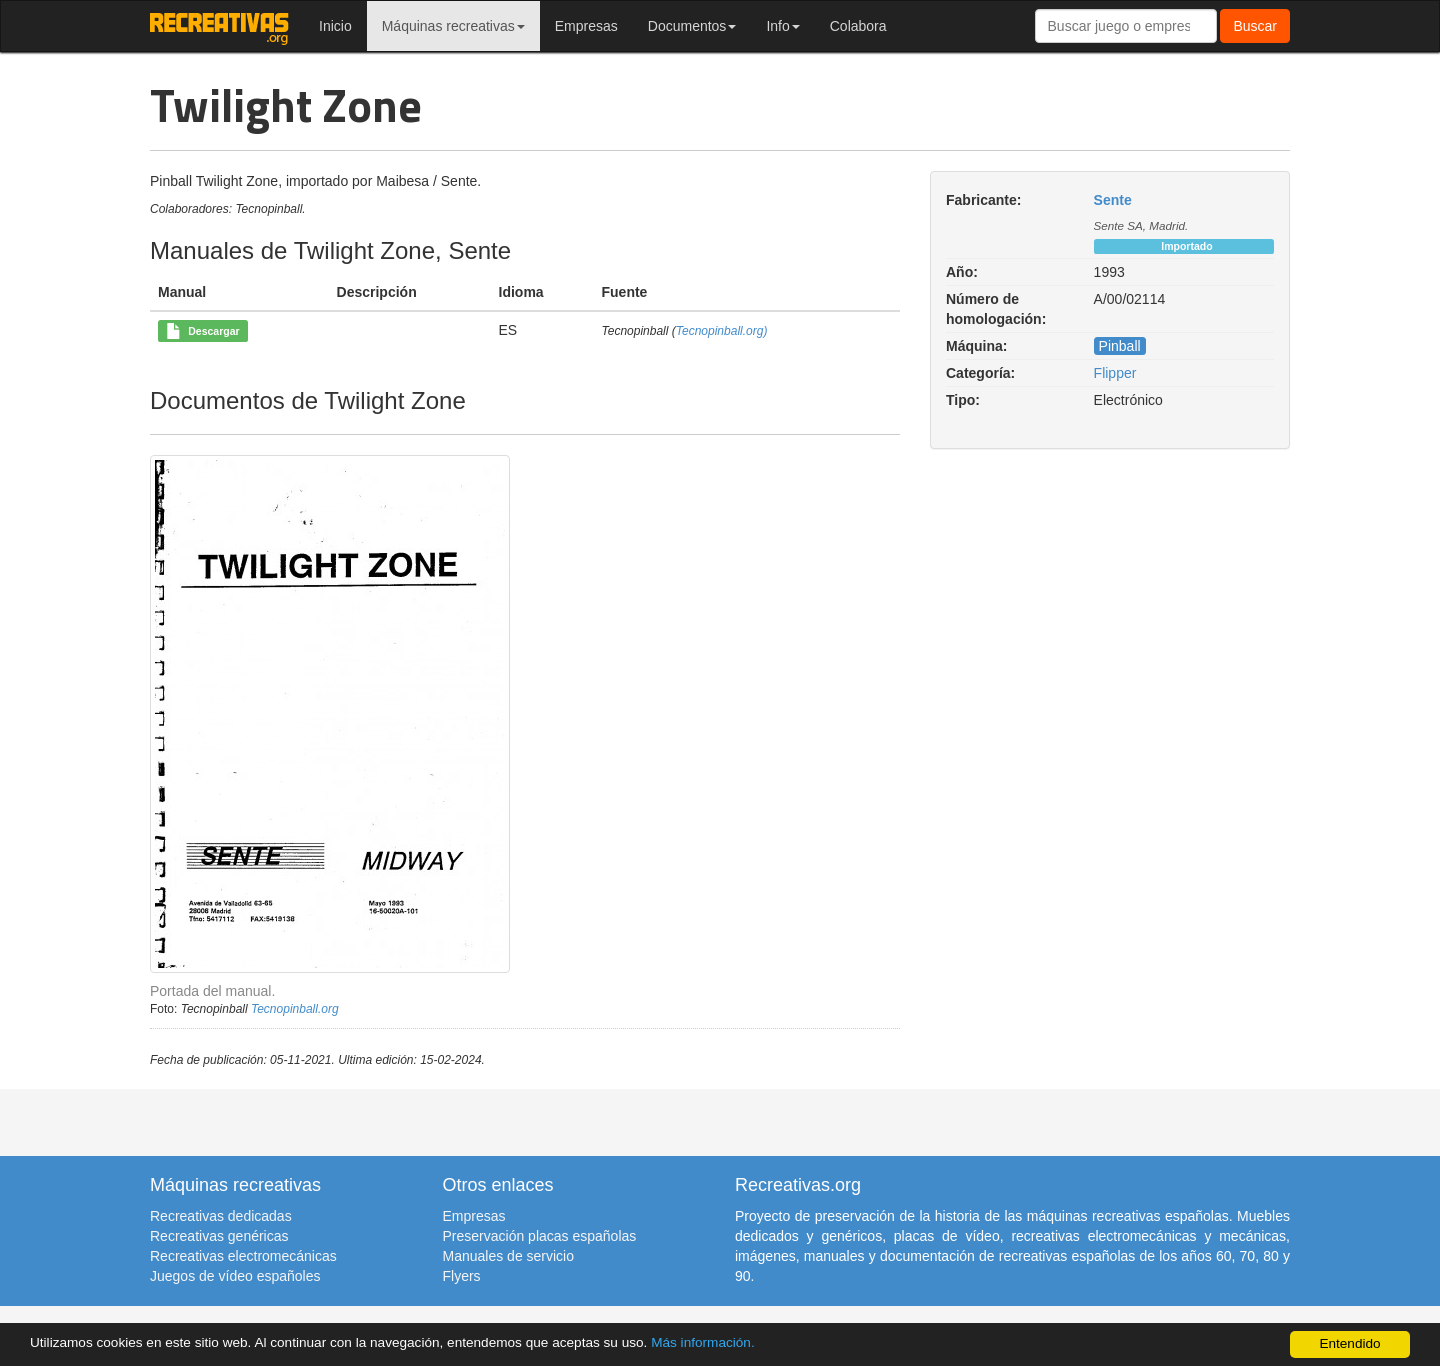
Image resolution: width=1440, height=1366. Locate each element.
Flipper (1115, 373)
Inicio (335, 26)
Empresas (586, 26)
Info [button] (782, 26)
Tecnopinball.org (295, 1009)
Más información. (703, 1342)
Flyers (462, 1276)
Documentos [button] (692, 26)
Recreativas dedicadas (221, 1216)
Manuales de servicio (509, 1256)
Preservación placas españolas (540, 1236)
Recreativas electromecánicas (243, 1256)
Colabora (858, 26)
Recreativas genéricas (219, 1236)
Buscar (1255, 26)
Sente (1113, 200)
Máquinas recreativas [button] (453, 26)
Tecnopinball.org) (722, 331)
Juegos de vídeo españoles (235, 1276)
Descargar (202, 332)
